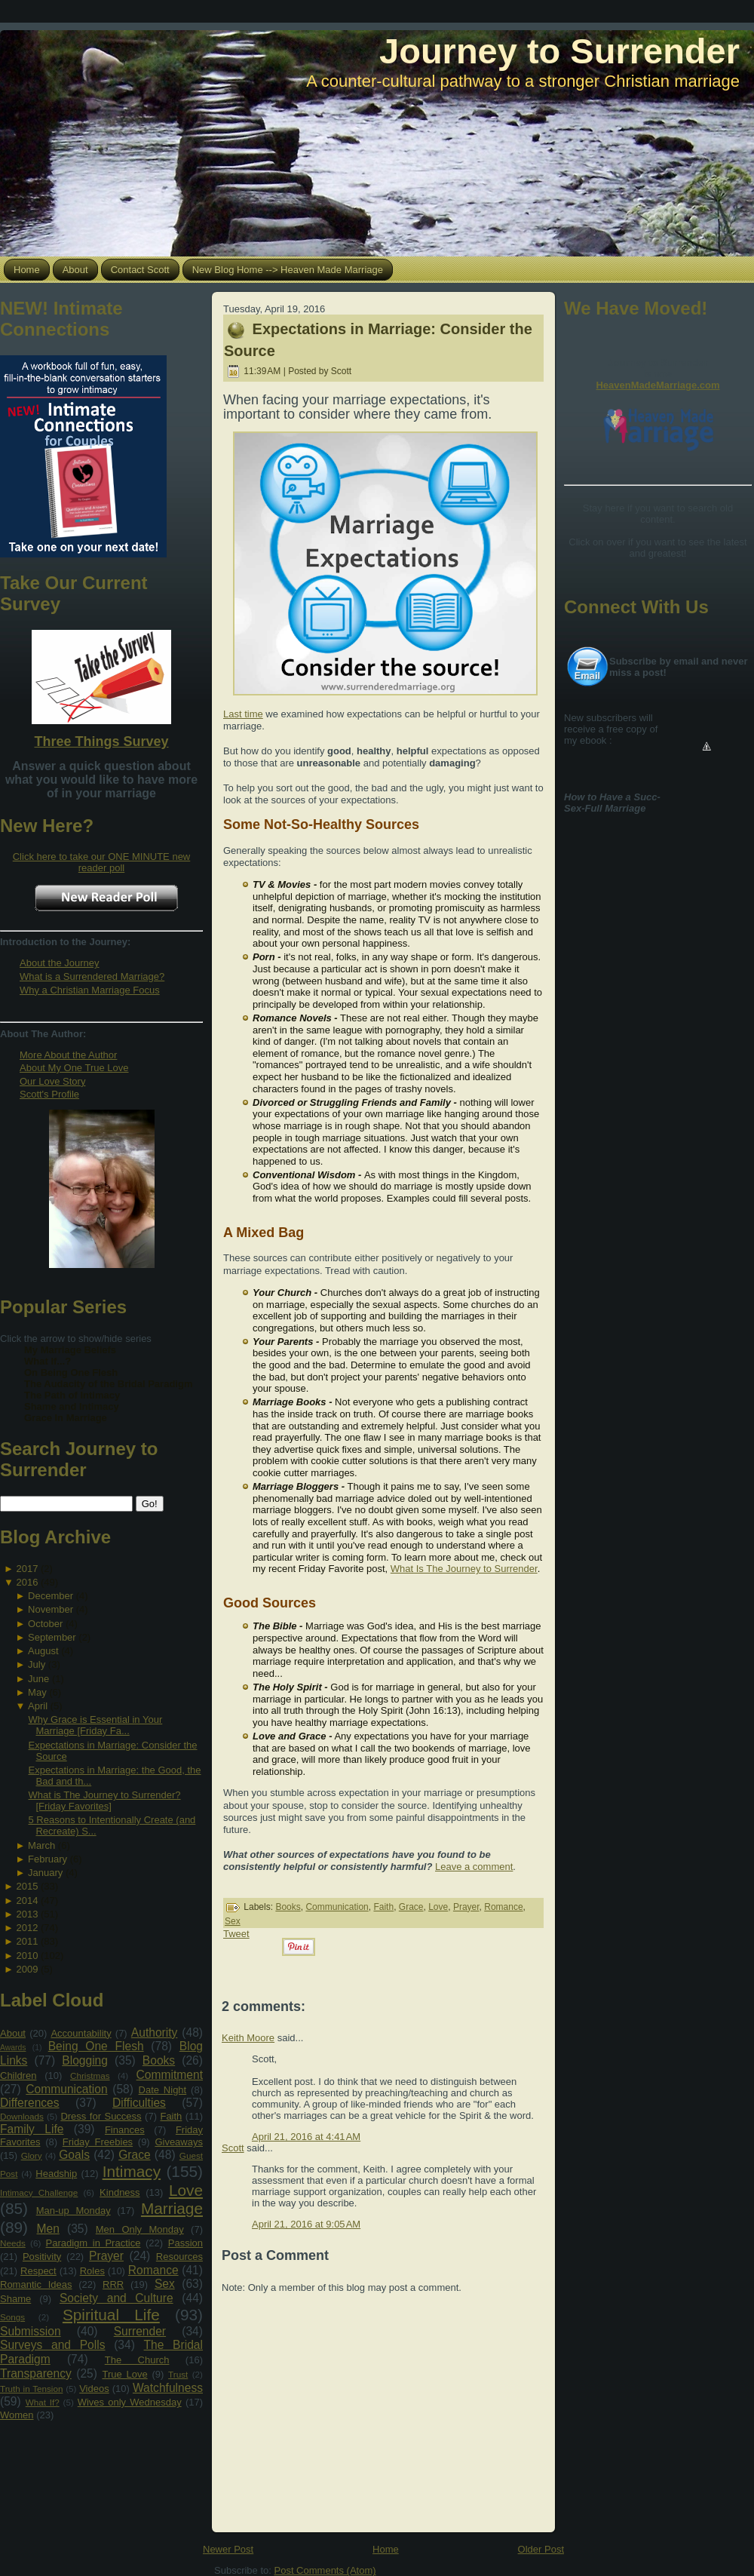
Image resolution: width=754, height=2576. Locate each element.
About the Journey (60, 963)
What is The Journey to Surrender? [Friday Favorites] (104, 1800)
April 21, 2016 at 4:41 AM (306, 2136)
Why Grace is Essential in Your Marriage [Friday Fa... (95, 1725)
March (41, 1845)
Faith (171, 2116)
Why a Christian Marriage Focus (90, 990)
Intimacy (132, 2171)
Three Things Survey (101, 741)
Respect (38, 2271)
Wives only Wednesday (130, 2402)
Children (18, 2075)
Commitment (169, 2074)
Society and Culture (116, 2298)
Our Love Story (52, 1081)
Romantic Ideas (36, 2284)
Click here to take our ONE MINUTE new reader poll (102, 862)
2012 (27, 1927)
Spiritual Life (111, 2314)
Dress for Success (100, 2116)
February (47, 1859)
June (38, 1678)
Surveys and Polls (53, 2344)
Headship (56, 2173)
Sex (165, 2283)
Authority (154, 2032)
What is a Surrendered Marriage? (92, 976)
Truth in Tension (31, 2388)
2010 (27, 1955)
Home (385, 2549)
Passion (185, 2243)
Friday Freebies (98, 2142)
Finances (125, 2129)
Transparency (36, 2373)
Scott (233, 2148)
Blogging (85, 2060)
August (43, 1650)
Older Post (541, 2549)
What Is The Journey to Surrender (464, 1568)
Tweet (236, 1933)
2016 (27, 1582)
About (13, 2033)
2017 (27, 1568)
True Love (124, 2374)
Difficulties (139, 2102)
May (37, 1692)
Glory (31, 2155)
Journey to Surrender (559, 51)
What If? (43, 2402)
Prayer (106, 2255)
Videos (94, 2388)
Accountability (81, 2033)
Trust (178, 2374)
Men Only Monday (140, 2229)
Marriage (172, 2208)
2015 (27, 1886)
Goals (74, 2154)
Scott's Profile (49, 1094)
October (45, 1623)
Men (48, 2228)
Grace (134, 2154)
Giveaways (179, 2142)
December (50, 1595)
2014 (27, 1900)
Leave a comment (474, 1866)
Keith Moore (248, 2037)
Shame (15, 2298)
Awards (13, 2047)
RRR (113, 2284)
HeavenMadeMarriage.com (657, 385)
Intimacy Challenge (39, 2192)
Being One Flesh (96, 2046)
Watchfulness (168, 2387)
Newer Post (228, 2549)
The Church (137, 2360)
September (52, 1637)
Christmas (90, 2075)
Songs (12, 2317)
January (45, 1872)
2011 (27, 1941)
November (50, 1609)
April (38, 1706)
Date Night (163, 2089)
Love (186, 2190)
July (36, 1664)
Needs (13, 2243)
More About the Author (68, 1055)
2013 (27, 1914)
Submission (30, 2331)
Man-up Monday (73, 2210)
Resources (179, 2256)
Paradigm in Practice (93, 2243)
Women (17, 2415)
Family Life (31, 2129)
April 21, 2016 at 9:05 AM (306, 2224)
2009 (27, 1969)
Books (159, 2060)
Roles (92, 2271)
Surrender (140, 2331)
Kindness (119, 2192)
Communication (66, 2089)
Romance (153, 2270)
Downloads (22, 2116)
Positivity (42, 2256)
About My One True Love (74, 1067)
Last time (243, 714)
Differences (30, 2102)
